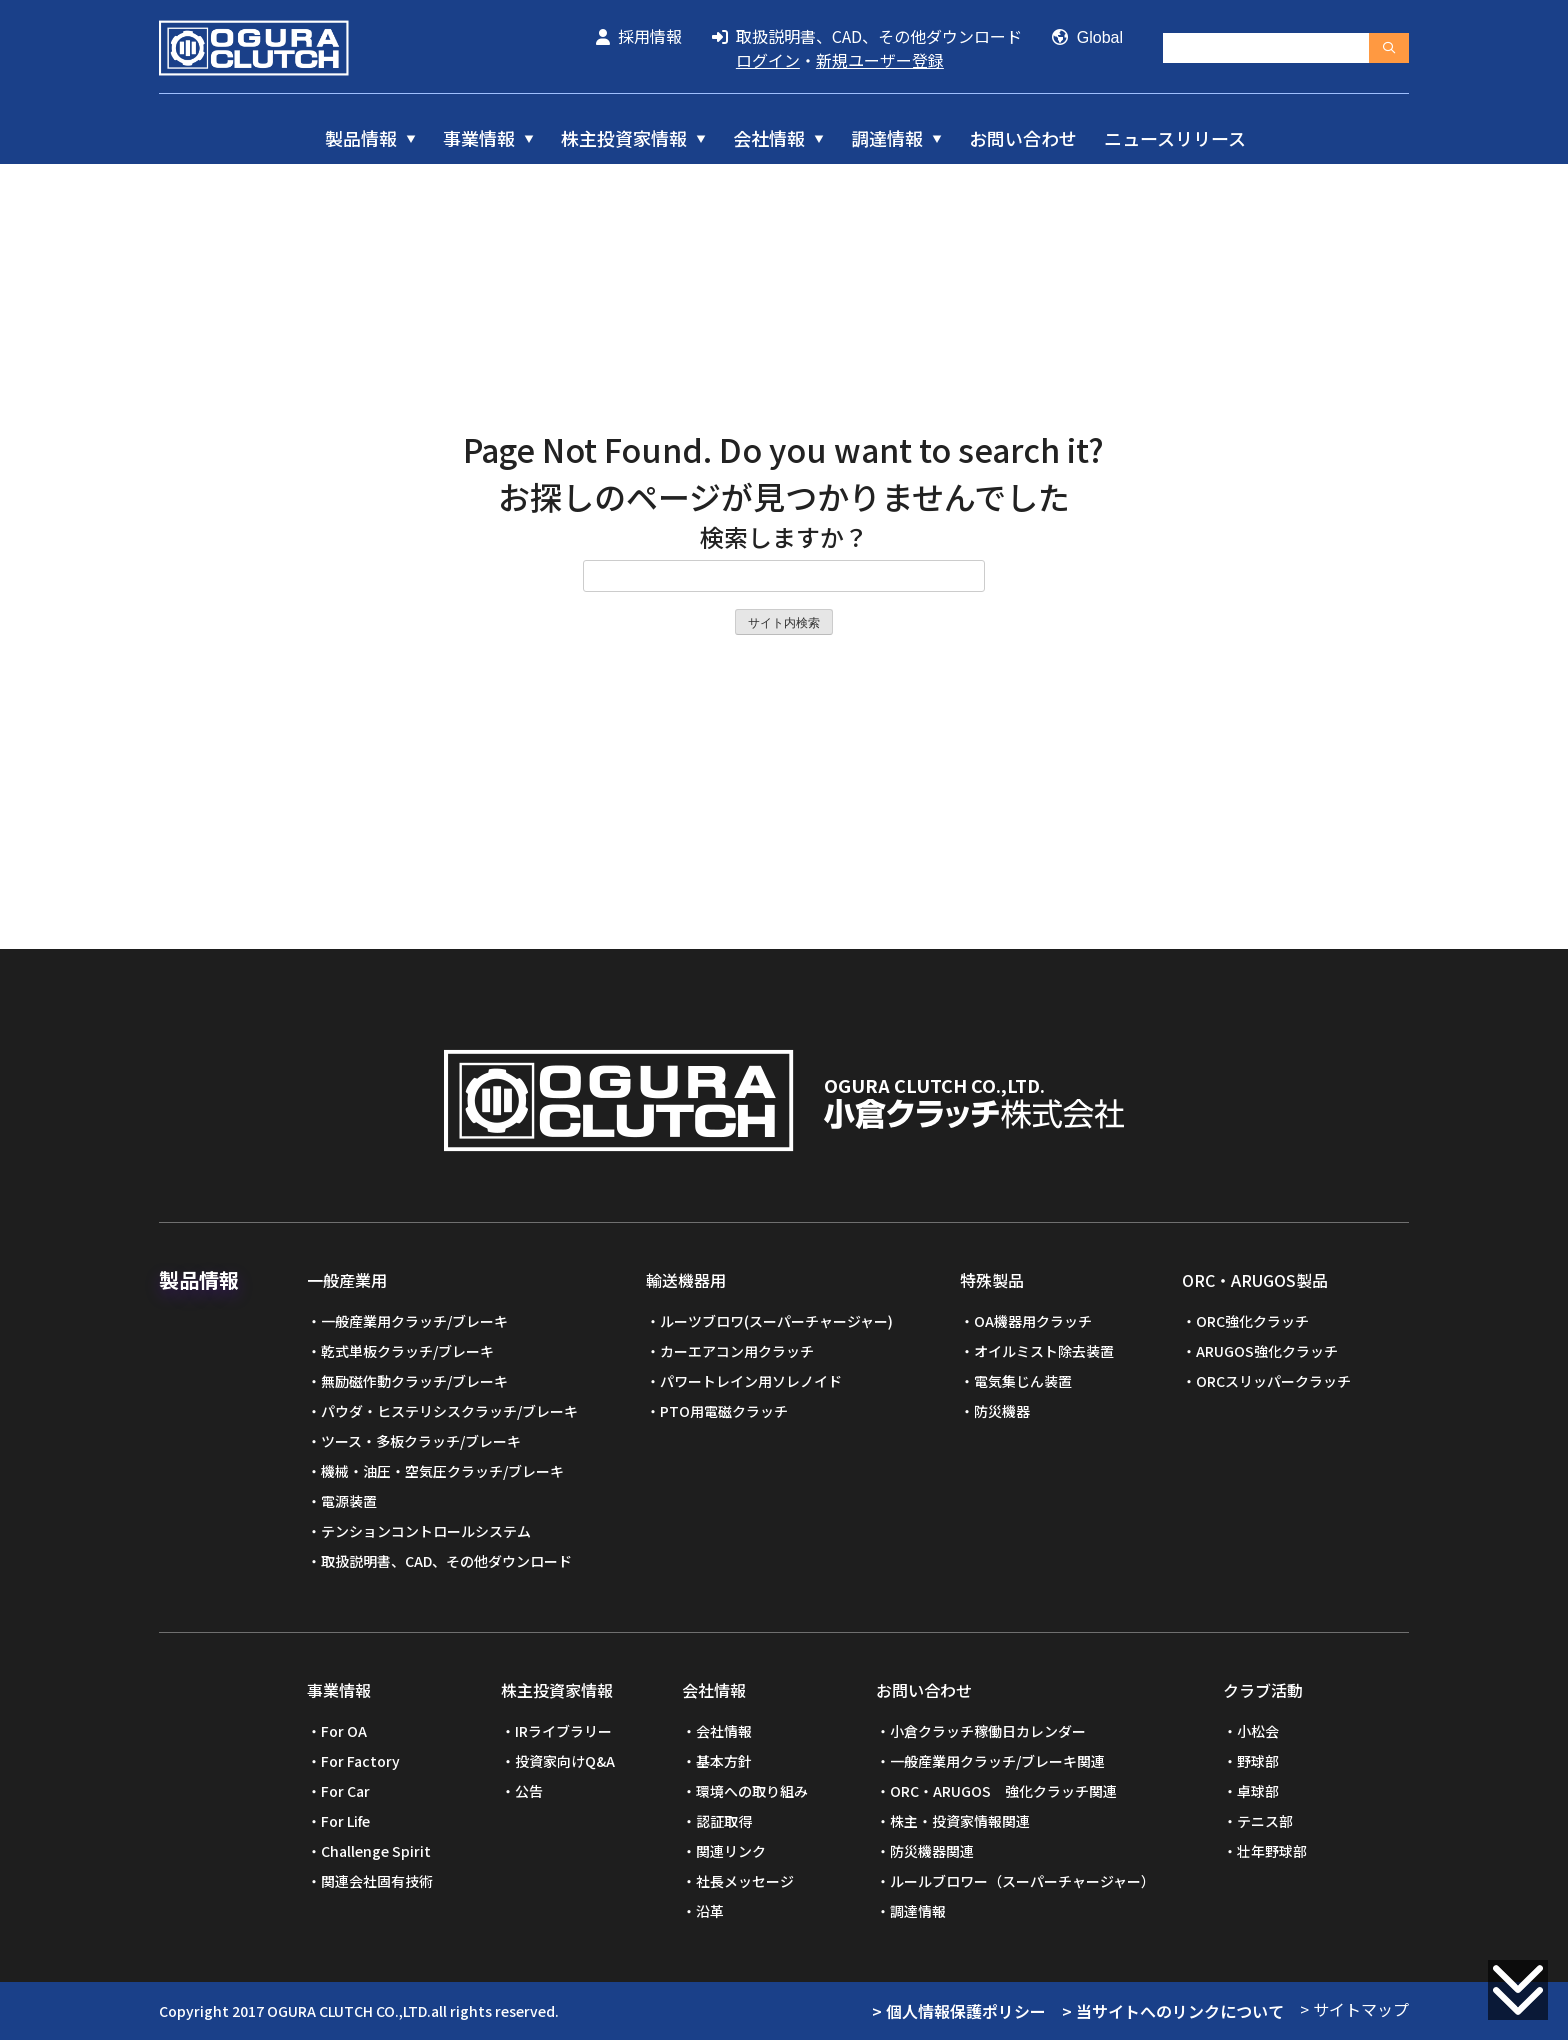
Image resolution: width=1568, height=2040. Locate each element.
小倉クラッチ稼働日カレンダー (988, 1731)
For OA (344, 1731)
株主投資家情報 (624, 138)
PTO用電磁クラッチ (724, 1411)
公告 (529, 1791)
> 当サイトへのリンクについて (1173, 2011)
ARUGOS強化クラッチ (1267, 1351)
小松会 (1258, 1731)
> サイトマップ (1354, 2009)
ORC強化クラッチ (1252, 1321)
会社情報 (769, 138)
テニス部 (1265, 1821)
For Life (345, 1821)
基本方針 (724, 1761)
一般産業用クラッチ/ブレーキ (414, 1321)
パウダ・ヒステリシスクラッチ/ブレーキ (449, 1411)
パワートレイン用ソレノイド (751, 1381)
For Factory (360, 1761)
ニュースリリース (1175, 138)
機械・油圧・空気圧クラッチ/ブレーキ (442, 1471)
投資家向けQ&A (565, 1761)
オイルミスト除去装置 (1044, 1351)
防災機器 (1002, 1411)
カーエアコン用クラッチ (737, 1351)
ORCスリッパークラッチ (1273, 1381)
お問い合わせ (1023, 138)
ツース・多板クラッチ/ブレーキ (421, 1441)
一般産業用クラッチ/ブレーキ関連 (997, 1761)
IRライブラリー (563, 1731)
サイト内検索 (784, 623)
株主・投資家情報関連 (960, 1821)
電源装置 (349, 1501)
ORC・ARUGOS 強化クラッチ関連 (1003, 1791)
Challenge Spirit (376, 1851)
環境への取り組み (752, 1791)
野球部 (1258, 1761)
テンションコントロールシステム (426, 1531)
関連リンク (731, 1851)
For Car (345, 1791)
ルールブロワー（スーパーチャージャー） (1022, 1881)
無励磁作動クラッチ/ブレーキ (414, 1381)
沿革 (710, 1911)
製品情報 (361, 138)
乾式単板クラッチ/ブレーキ (407, 1351)
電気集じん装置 (1023, 1381)
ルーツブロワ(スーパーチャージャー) (776, 1321)
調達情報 (887, 138)
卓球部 (1258, 1791)
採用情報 (639, 36)
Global (1087, 37)
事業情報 (479, 138)
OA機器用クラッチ (1033, 1321)
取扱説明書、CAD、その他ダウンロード (867, 36)
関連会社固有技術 (377, 1881)
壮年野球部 (1272, 1851)
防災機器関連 (932, 1851)
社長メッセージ (745, 1881)
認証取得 (724, 1821)
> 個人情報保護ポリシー (959, 2011)
